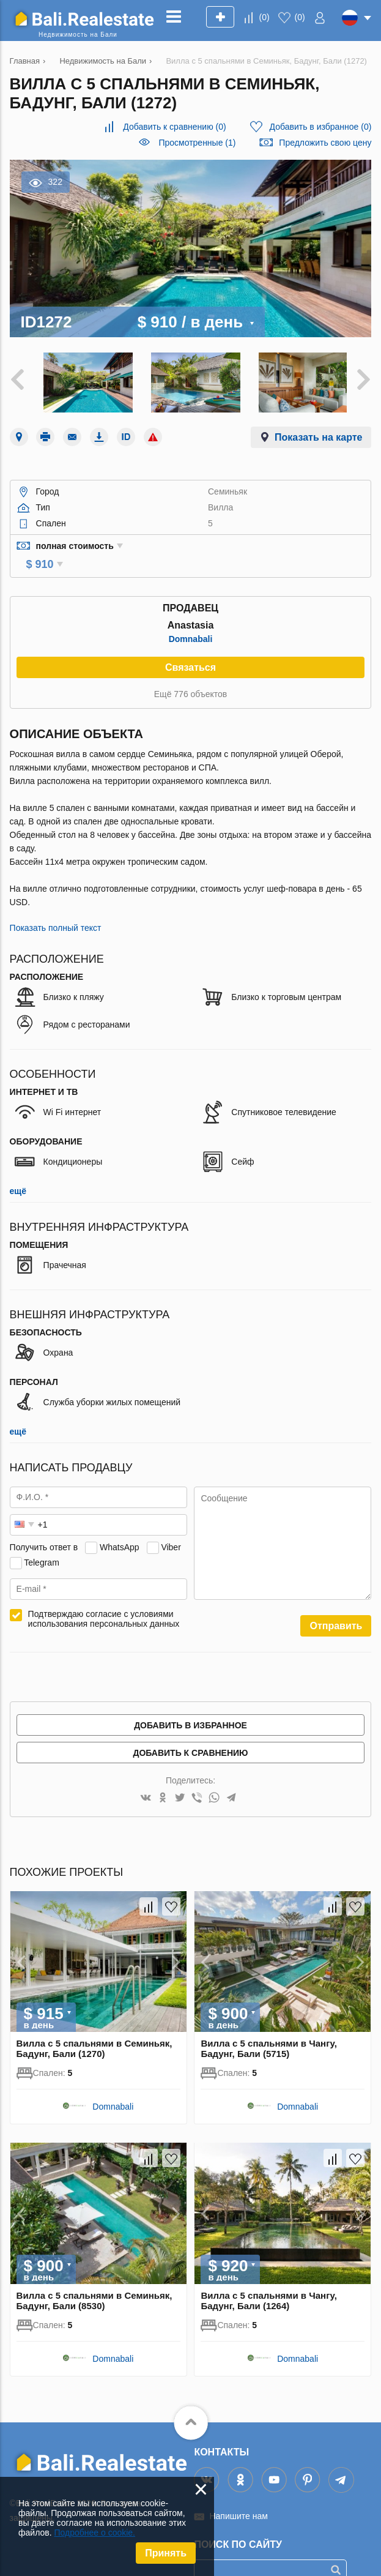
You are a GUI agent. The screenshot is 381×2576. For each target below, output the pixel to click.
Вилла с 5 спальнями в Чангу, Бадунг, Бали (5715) (268, 2029)
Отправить (335, 1606)
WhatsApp (119, 1528)
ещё (18, 1171)
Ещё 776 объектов (190, 674)
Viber (170, 1528)
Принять (166, 2553)
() (264, 17)
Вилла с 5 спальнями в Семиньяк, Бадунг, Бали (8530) (94, 2281)
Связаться (190, 648)
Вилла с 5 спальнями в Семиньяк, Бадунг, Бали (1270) (94, 2029)
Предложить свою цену (325, 142)
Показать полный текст (56, 908)
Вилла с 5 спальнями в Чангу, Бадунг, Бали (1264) (268, 2281)
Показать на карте (318, 435)
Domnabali (191, 619)
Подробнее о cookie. (94, 2532)
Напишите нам (238, 2496)
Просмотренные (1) (196, 142)
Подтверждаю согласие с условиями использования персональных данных (104, 1599)
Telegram (41, 1543)
